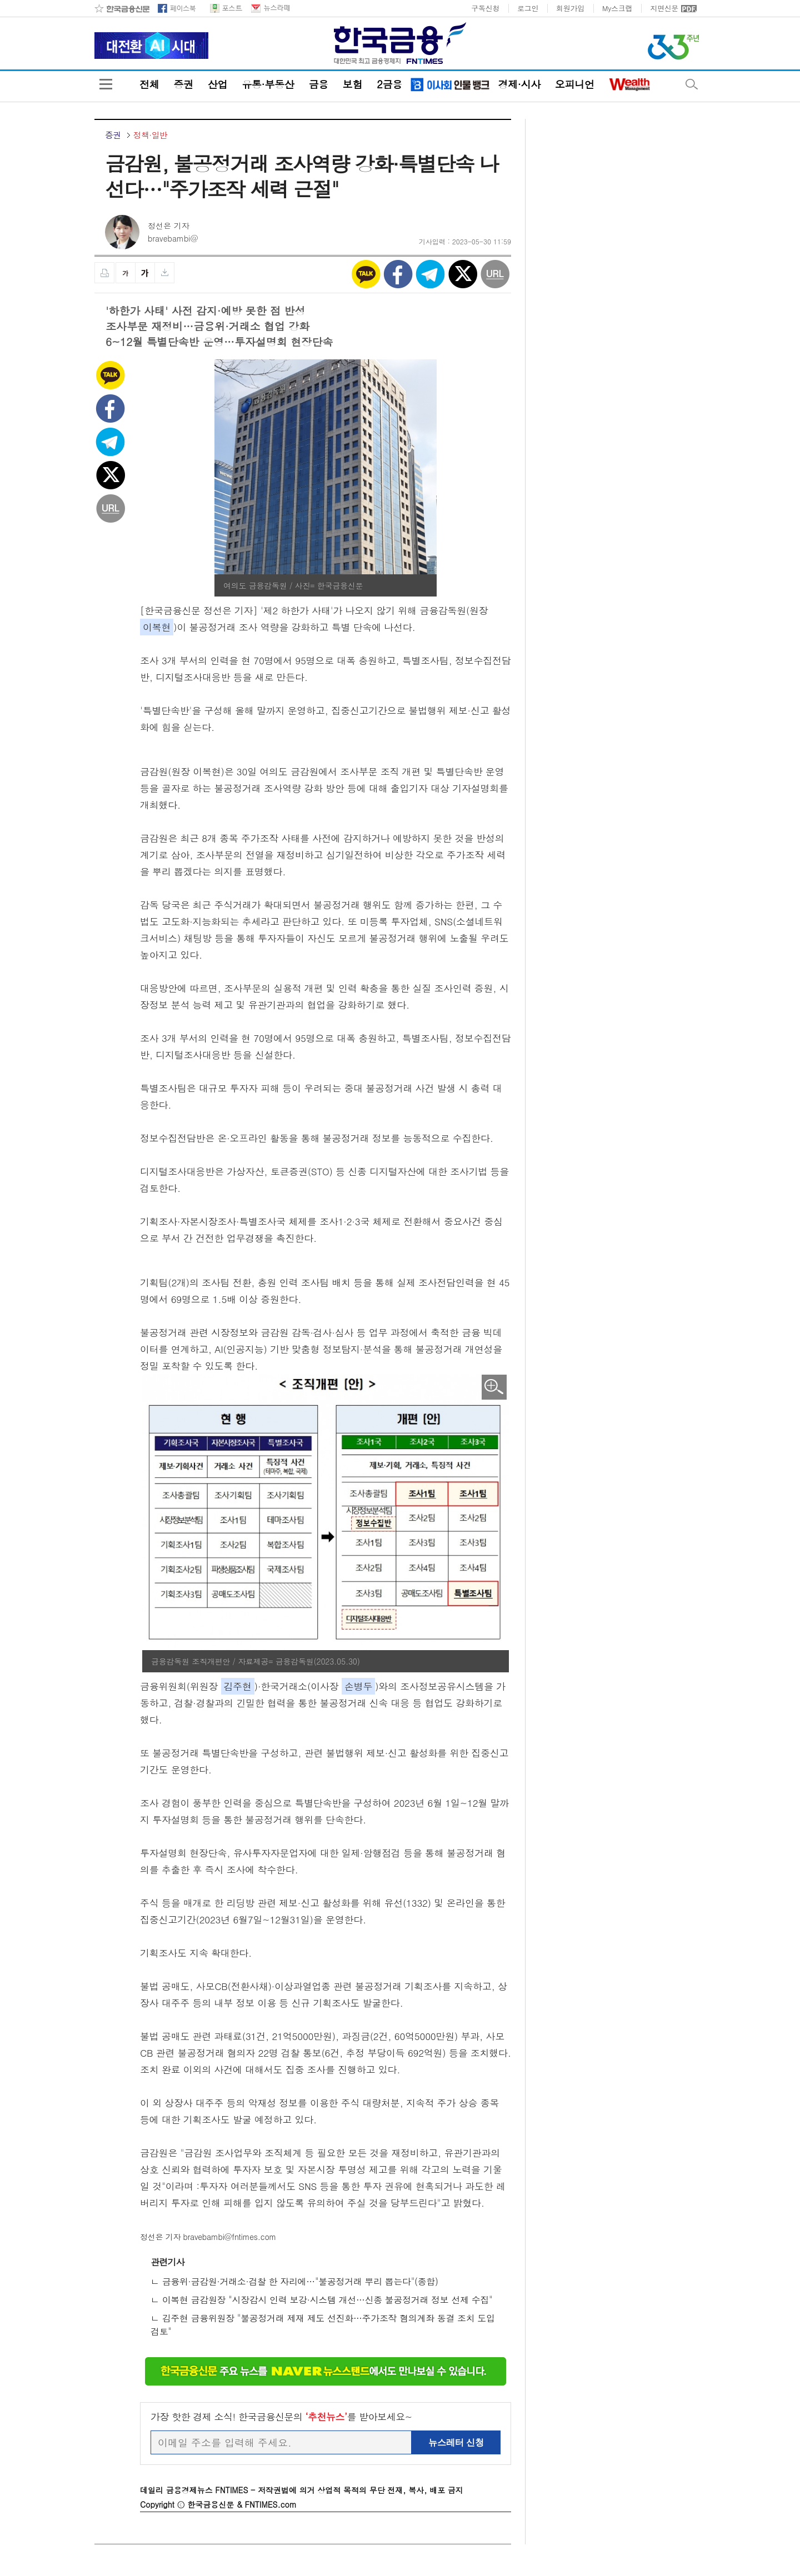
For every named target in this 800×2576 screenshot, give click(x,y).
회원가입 (570, 8)
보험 (352, 84)
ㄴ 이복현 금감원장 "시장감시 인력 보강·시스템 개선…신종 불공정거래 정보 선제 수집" (321, 2299)
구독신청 (485, 8)
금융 (318, 84)
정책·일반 (150, 135)
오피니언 (574, 84)
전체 (149, 84)
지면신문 (664, 8)
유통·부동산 (268, 84)
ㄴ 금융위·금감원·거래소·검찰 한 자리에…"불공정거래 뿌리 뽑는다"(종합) (294, 2281)
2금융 (389, 84)
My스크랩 (617, 8)
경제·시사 (519, 84)
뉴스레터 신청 (456, 2442)
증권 (183, 84)
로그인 (527, 8)
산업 (217, 84)
